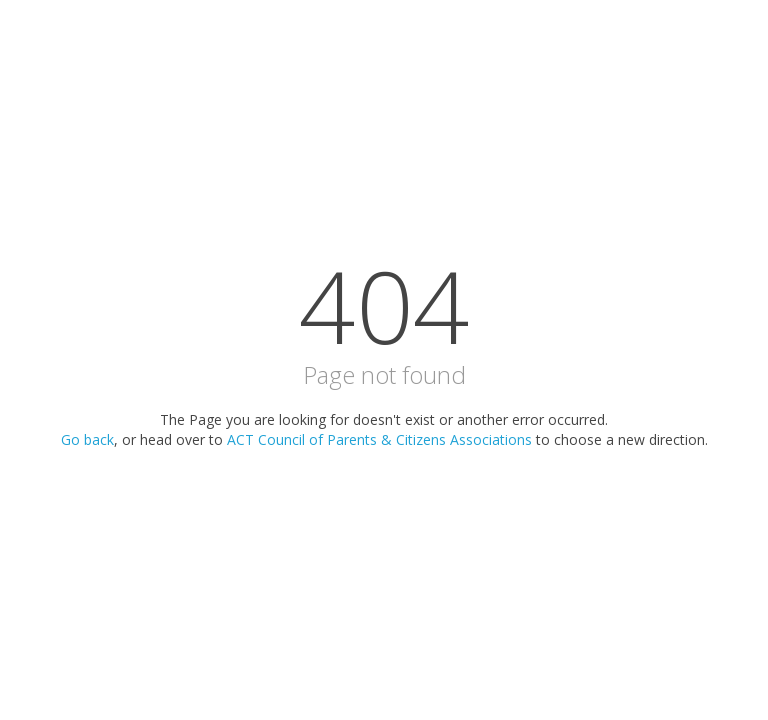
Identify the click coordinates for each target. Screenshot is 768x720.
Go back (87, 439)
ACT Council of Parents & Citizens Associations (379, 439)
